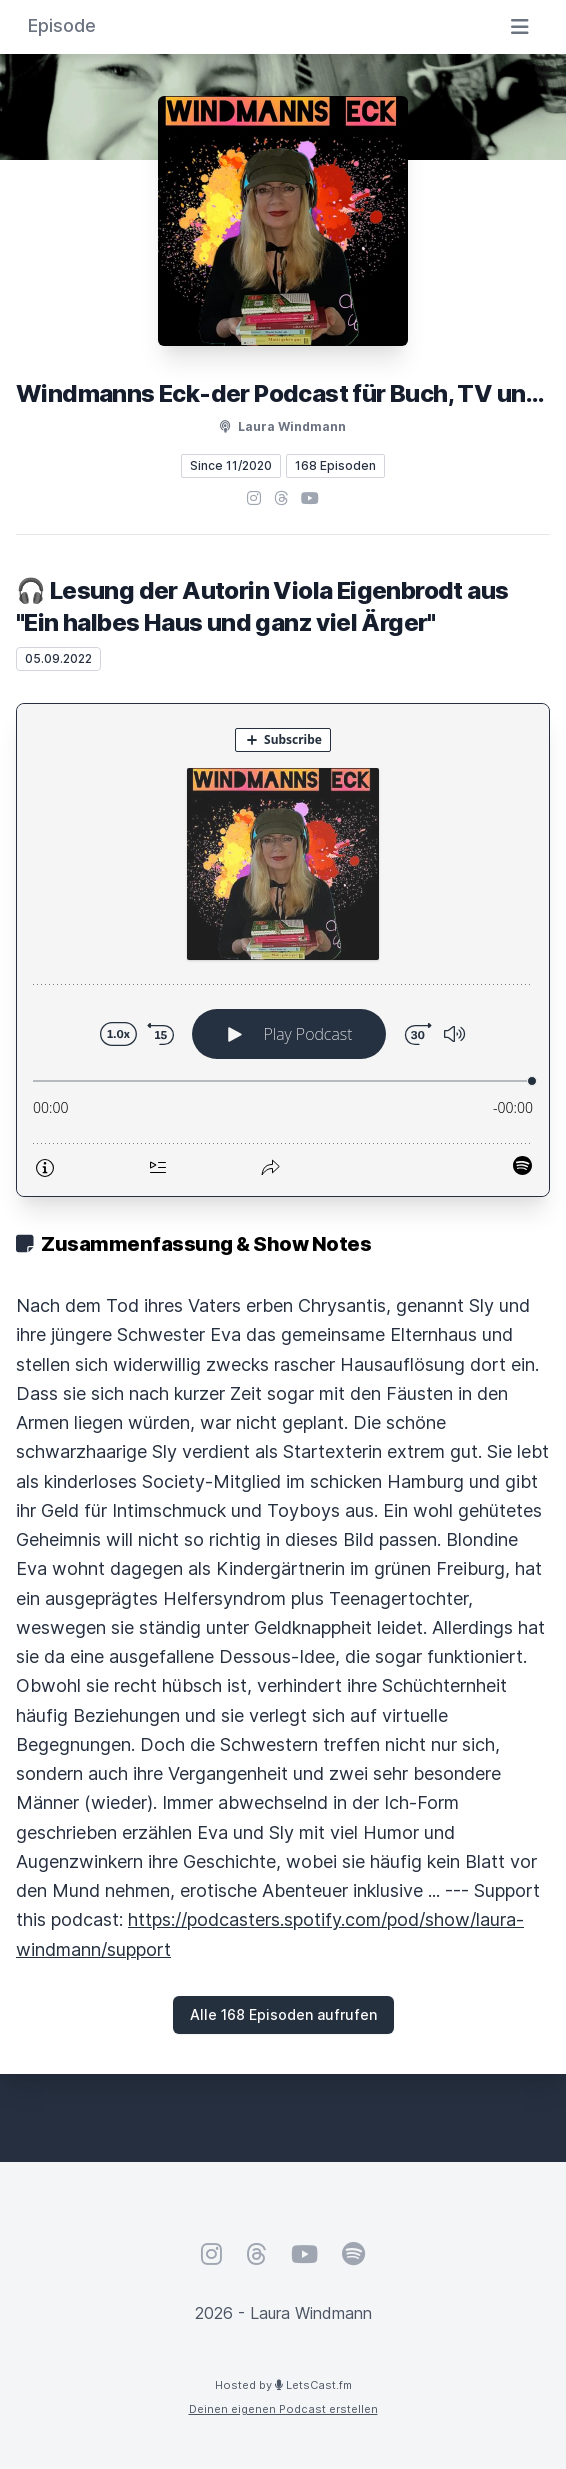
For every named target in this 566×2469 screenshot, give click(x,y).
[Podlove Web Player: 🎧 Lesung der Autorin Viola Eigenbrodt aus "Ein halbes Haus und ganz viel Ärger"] (283, 950)
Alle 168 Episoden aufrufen (283, 2014)
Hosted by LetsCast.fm (283, 2385)
